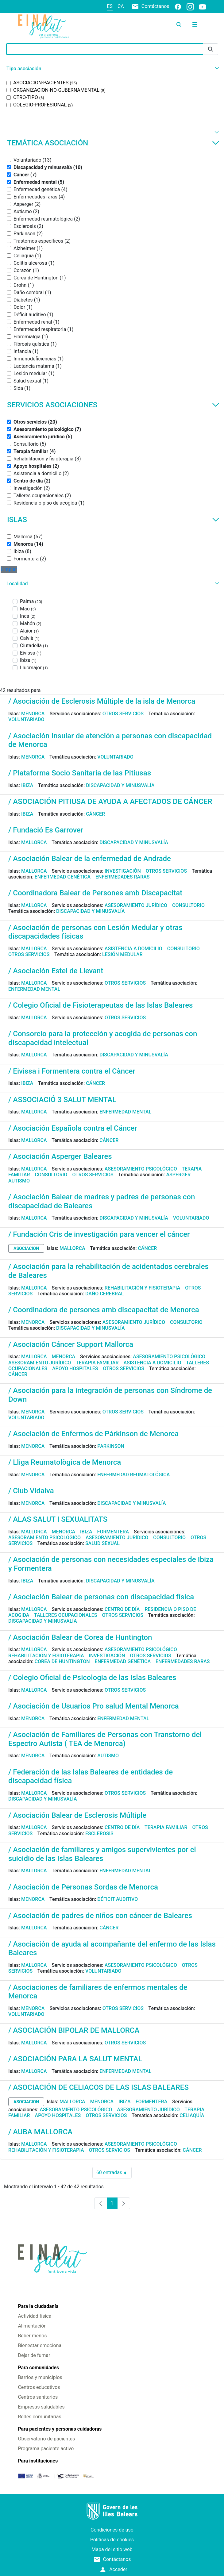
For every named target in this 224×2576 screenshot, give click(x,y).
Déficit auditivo (117, 1899)
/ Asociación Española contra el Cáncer (72, 1128)
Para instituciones (38, 2461)
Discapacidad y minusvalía (120, 785)
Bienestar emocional (40, 2345)
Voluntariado (26, 719)
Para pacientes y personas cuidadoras (60, 2429)
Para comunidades (38, 2367)
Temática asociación (113, 142)
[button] (112, 68)
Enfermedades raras (122, 877)
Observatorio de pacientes (46, 2439)
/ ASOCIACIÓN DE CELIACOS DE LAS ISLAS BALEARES (98, 2087)
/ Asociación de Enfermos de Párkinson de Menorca (93, 1433)
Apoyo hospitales (75, 1368)
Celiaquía (192, 2115)
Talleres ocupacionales (65, 1615)
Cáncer (95, 814)
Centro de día (122, 1609)
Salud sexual (102, 1543)
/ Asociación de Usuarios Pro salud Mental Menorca (93, 1706)
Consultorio (188, 905)
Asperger (178, 1175)
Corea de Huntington (62, 1661)
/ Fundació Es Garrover (45, 830)
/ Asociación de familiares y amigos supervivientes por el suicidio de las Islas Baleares (102, 1854)
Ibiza (27, 785)
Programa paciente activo (46, 2448)
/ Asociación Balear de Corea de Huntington (80, 1637)
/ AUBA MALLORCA (40, 2132)
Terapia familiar (97, 1363)
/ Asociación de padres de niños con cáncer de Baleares (100, 1915)
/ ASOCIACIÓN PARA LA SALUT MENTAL (75, 2059)
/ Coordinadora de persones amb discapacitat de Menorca (103, 1309)
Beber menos (32, 2336)
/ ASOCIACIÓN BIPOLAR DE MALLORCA (73, 2030)
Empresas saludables (41, 2407)
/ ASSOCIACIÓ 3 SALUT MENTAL (62, 1099)
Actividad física (34, 2316)
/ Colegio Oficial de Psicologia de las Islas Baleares (92, 1677)
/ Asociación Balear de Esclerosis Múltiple (77, 1815)
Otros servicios (123, 714)
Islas (113, 519)
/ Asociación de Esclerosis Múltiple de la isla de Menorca (101, 701)
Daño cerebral (104, 1294)
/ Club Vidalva (31, 1490)
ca (121, 6)
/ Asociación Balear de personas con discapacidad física (101, 1597)
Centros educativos (39, 2387)
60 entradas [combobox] (114, 2172)
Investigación (123, 871)
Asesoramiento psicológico (141, 1169)
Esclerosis (99, 1833)
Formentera (113, 1532)
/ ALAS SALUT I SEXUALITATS (57, 1519)
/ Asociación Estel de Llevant (55, 971)
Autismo (19, 1181)
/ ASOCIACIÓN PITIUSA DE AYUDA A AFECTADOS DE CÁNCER (110, 801)
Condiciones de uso (112, 2530)
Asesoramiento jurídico (136, 905)
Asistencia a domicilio (133, 949)
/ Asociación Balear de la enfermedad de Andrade (89, 858)
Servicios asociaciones (113, 404)
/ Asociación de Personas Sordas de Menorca (83, 1887)
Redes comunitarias (39, 2417)
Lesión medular (122, 954)
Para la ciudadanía (38, 2306)
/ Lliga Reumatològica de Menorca (64, 1462)
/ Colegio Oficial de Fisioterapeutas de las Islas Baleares (100, 1005)
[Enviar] (210, 49)
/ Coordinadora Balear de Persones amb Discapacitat (95, 893)
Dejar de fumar (34, 2355)
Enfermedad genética (63, 877)
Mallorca (34, 842)
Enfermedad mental (34, 989)
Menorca (33, 714)
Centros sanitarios (38, 2397)
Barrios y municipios (40, 2377)
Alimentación (32, 2326)
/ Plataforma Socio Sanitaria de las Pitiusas (79, 773)
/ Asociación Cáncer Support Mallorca (70, 1344)
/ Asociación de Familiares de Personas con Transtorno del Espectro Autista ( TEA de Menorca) (105, 1739)
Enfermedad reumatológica (133, 1475)
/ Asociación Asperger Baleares (60, 1156)
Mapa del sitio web (112, 2549)
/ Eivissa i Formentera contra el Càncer (71, 1071)
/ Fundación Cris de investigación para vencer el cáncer (99, 1234)
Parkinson (110, 1446)
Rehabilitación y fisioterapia (142, 1288)
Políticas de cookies (112, 2540)
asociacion (26, 1248)
